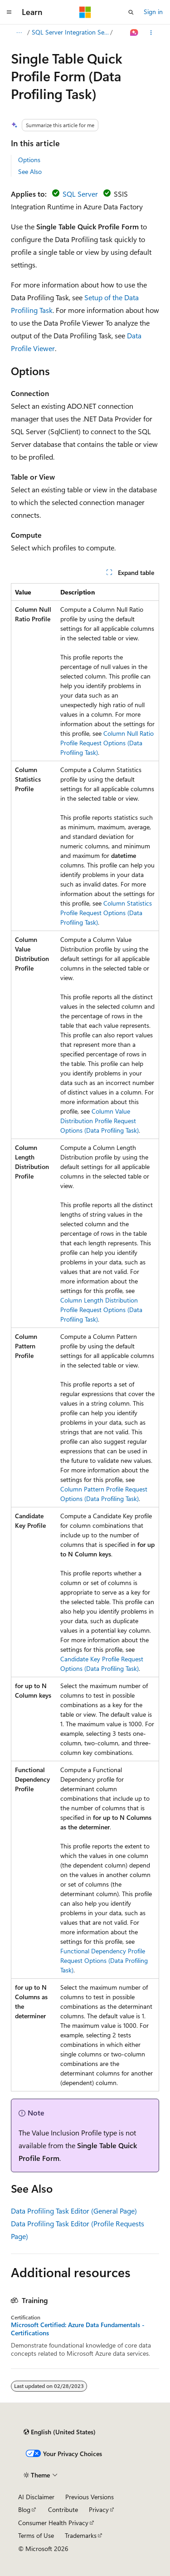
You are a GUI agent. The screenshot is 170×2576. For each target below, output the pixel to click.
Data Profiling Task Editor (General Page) (74, 2210)
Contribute (63, 2509)
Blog (24, 2509)
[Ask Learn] (134, 32)
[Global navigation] (9, 12)
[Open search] (131, 12)
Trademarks (81, 2535)
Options (29, 159)
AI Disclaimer (36, 2496)
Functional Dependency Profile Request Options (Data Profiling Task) (104, 1960)
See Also (30, 171)
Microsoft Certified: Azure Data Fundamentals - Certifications (78, 2329)
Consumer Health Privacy (53, 2522)
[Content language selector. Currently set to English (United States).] (59, 2432)
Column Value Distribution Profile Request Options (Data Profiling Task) (99, 1120)
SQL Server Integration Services (70, 32)
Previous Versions (89, 2496)
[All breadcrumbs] (19, 32)
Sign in (153, 11)
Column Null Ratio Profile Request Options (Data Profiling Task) (107, 743)
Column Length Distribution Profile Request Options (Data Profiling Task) (101, 1309)
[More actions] (151, 32)
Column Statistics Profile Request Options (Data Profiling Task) (106, 912)
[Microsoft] (85, 12)
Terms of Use (36, 2535)
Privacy (99, 2509)
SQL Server (80, 193)
